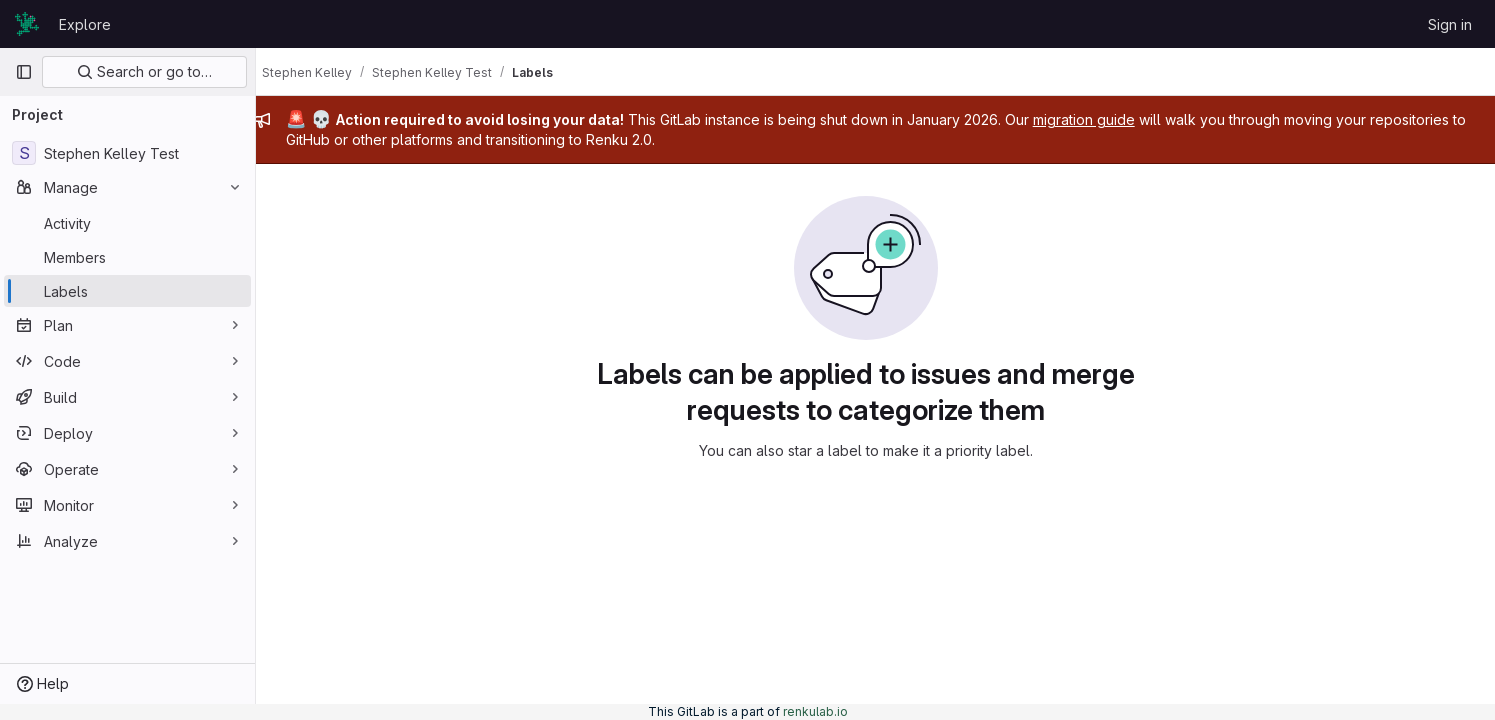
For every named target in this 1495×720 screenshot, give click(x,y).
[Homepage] (27, 24)
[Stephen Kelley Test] (127, 153)
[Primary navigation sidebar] (24, 72)
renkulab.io (815, 711)
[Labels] (127, 291)
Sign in (1450, 24)
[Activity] (127, 223)
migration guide (1102, 119)
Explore (85, 24)
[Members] (127, 257)
